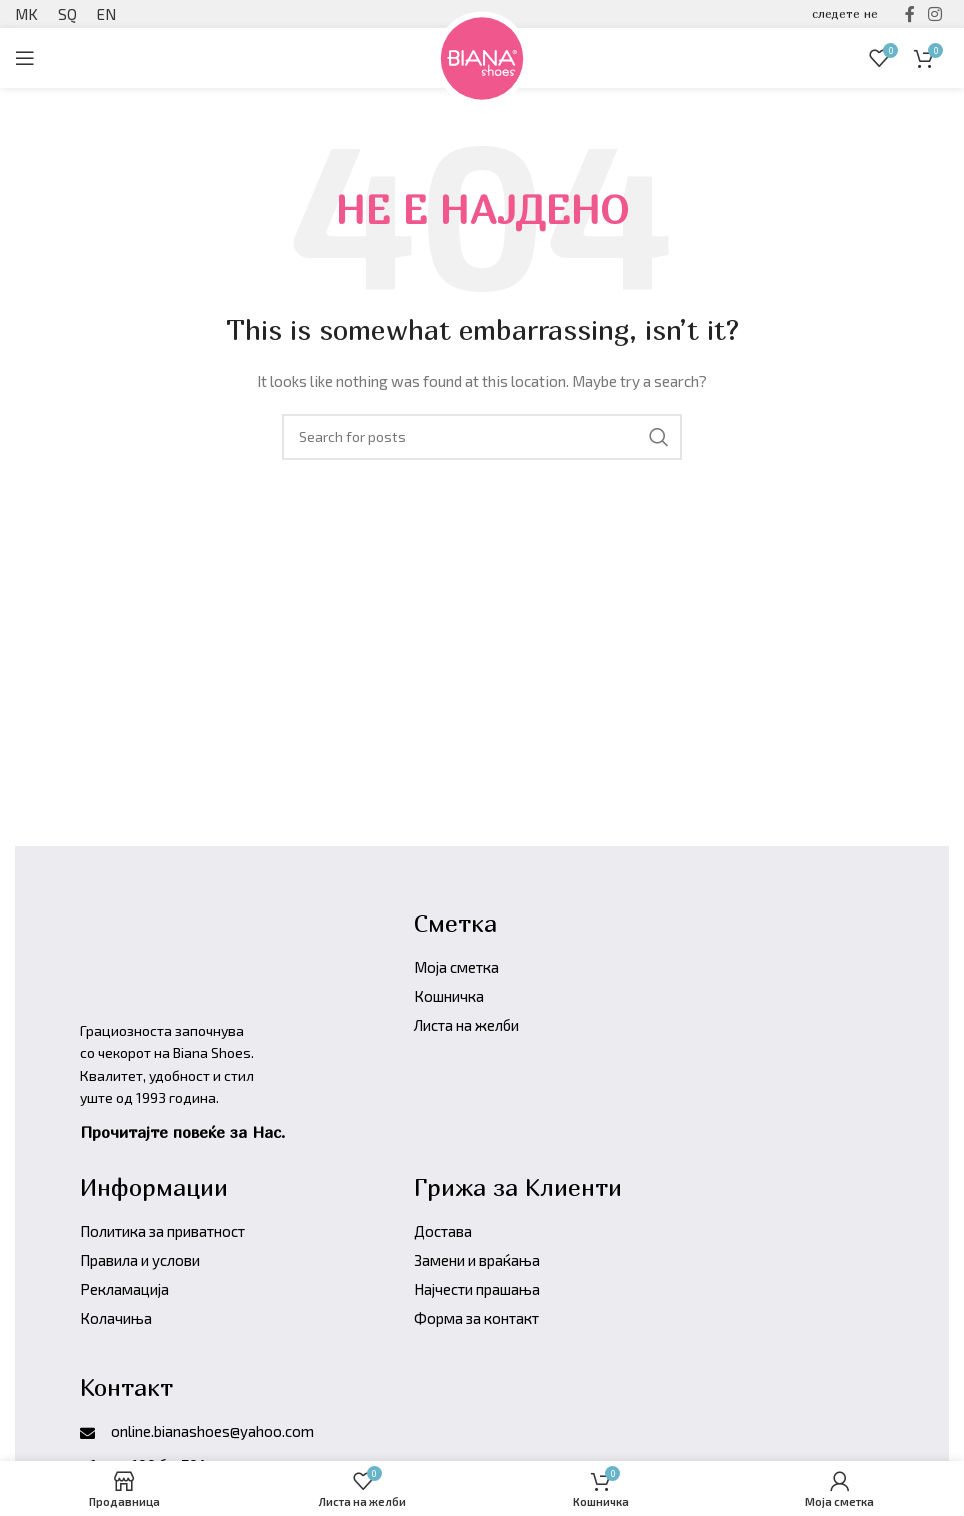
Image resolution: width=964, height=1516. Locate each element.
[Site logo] (482, 55)
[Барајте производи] (482, 437)
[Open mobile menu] (25, 58)
